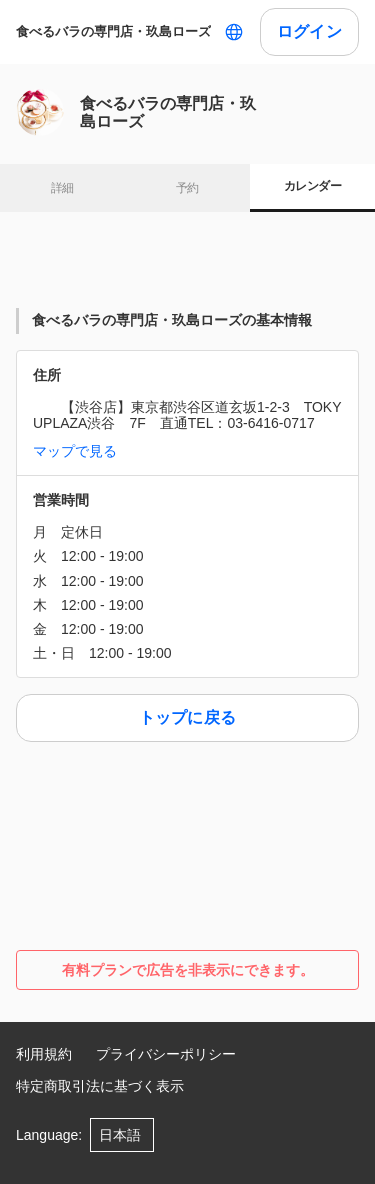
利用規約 (44, 1054)
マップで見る (75, 451)
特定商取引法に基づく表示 (100, 1086)
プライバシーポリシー (166, 1054)
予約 (187, 188)
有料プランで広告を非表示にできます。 (188, 970)
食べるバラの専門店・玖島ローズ (113, 31)
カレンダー (312, 186)
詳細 (62, 188)
